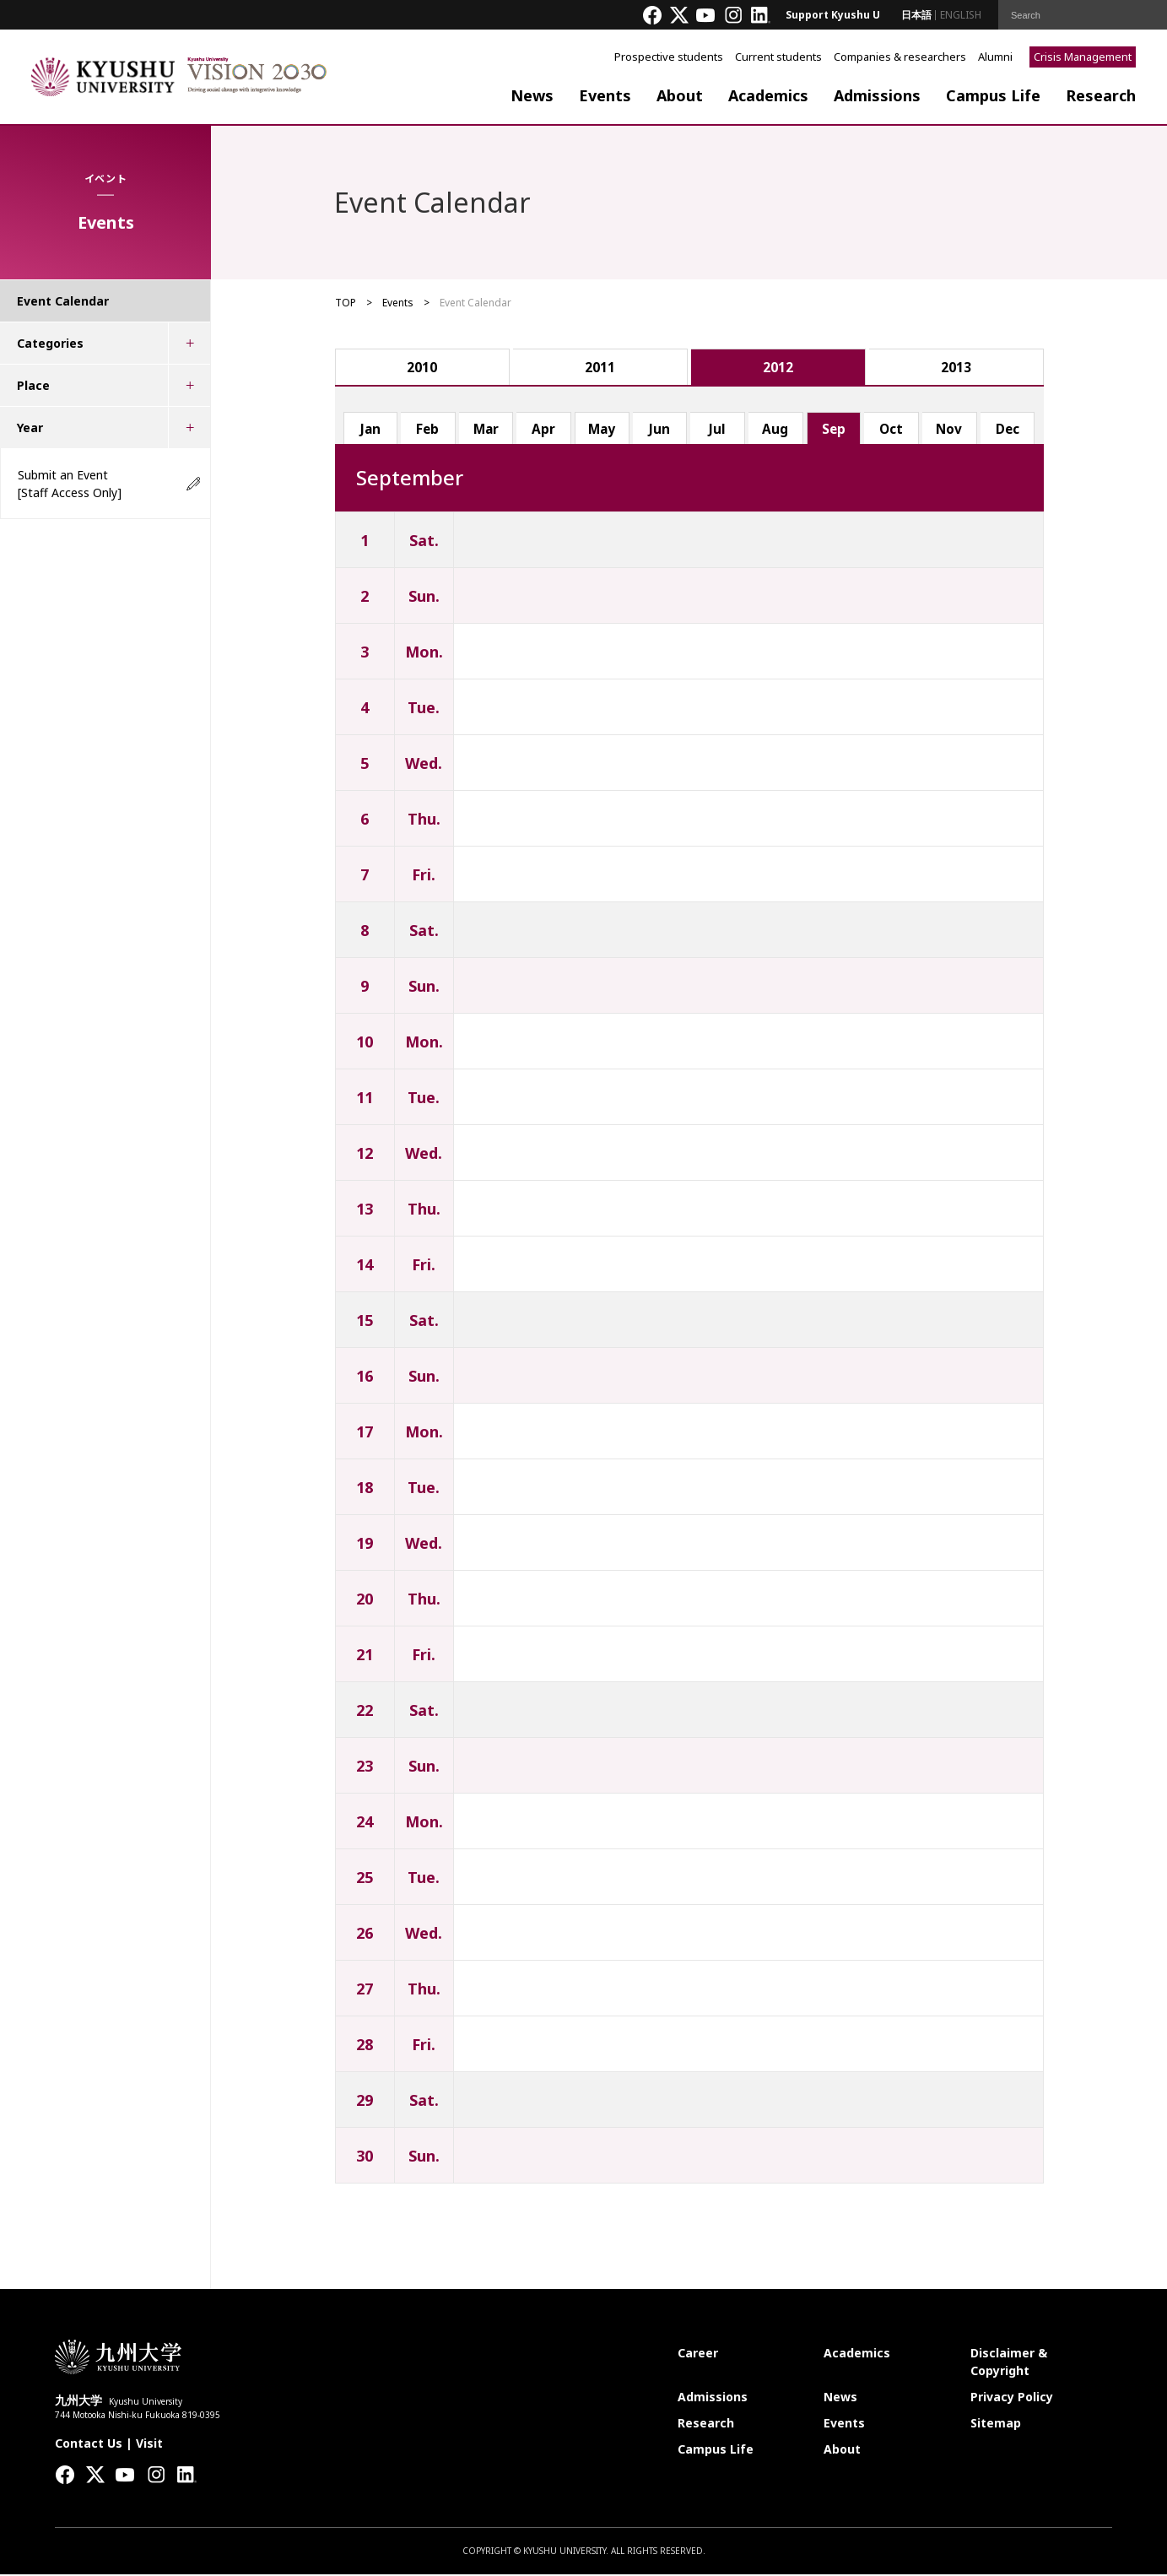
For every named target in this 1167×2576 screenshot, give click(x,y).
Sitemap (995, 2424)
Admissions (877, 95)
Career (698, 2354)
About (679, 95)
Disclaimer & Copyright (1008, 2363)
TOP (345, 302)
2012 (778, 368)
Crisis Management (1083, 56)
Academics (768, 95)
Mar (486, 430)
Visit (149, 2445)
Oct (892, 430)
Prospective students (668, 56)
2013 (956, 368)
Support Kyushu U (833, 15)
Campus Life (993, 95)
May (601, 430)
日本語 (916, 15)
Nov (949, 430)
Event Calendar (63, 301)
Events (605, 95)
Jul (718, 430)
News (532, 95)
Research (1101, 95)
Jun (660, 430)
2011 (600, 368)
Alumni (995, 56)
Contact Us (88, 2445)
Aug (776, 430)
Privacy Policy (1011, 2398)
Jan (370, 430)
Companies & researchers (900, 56)
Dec (1007, 430)
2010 (422, 368)
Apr (544, 430)
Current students (778, 56)
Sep (834, 430)
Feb (428, 430)
